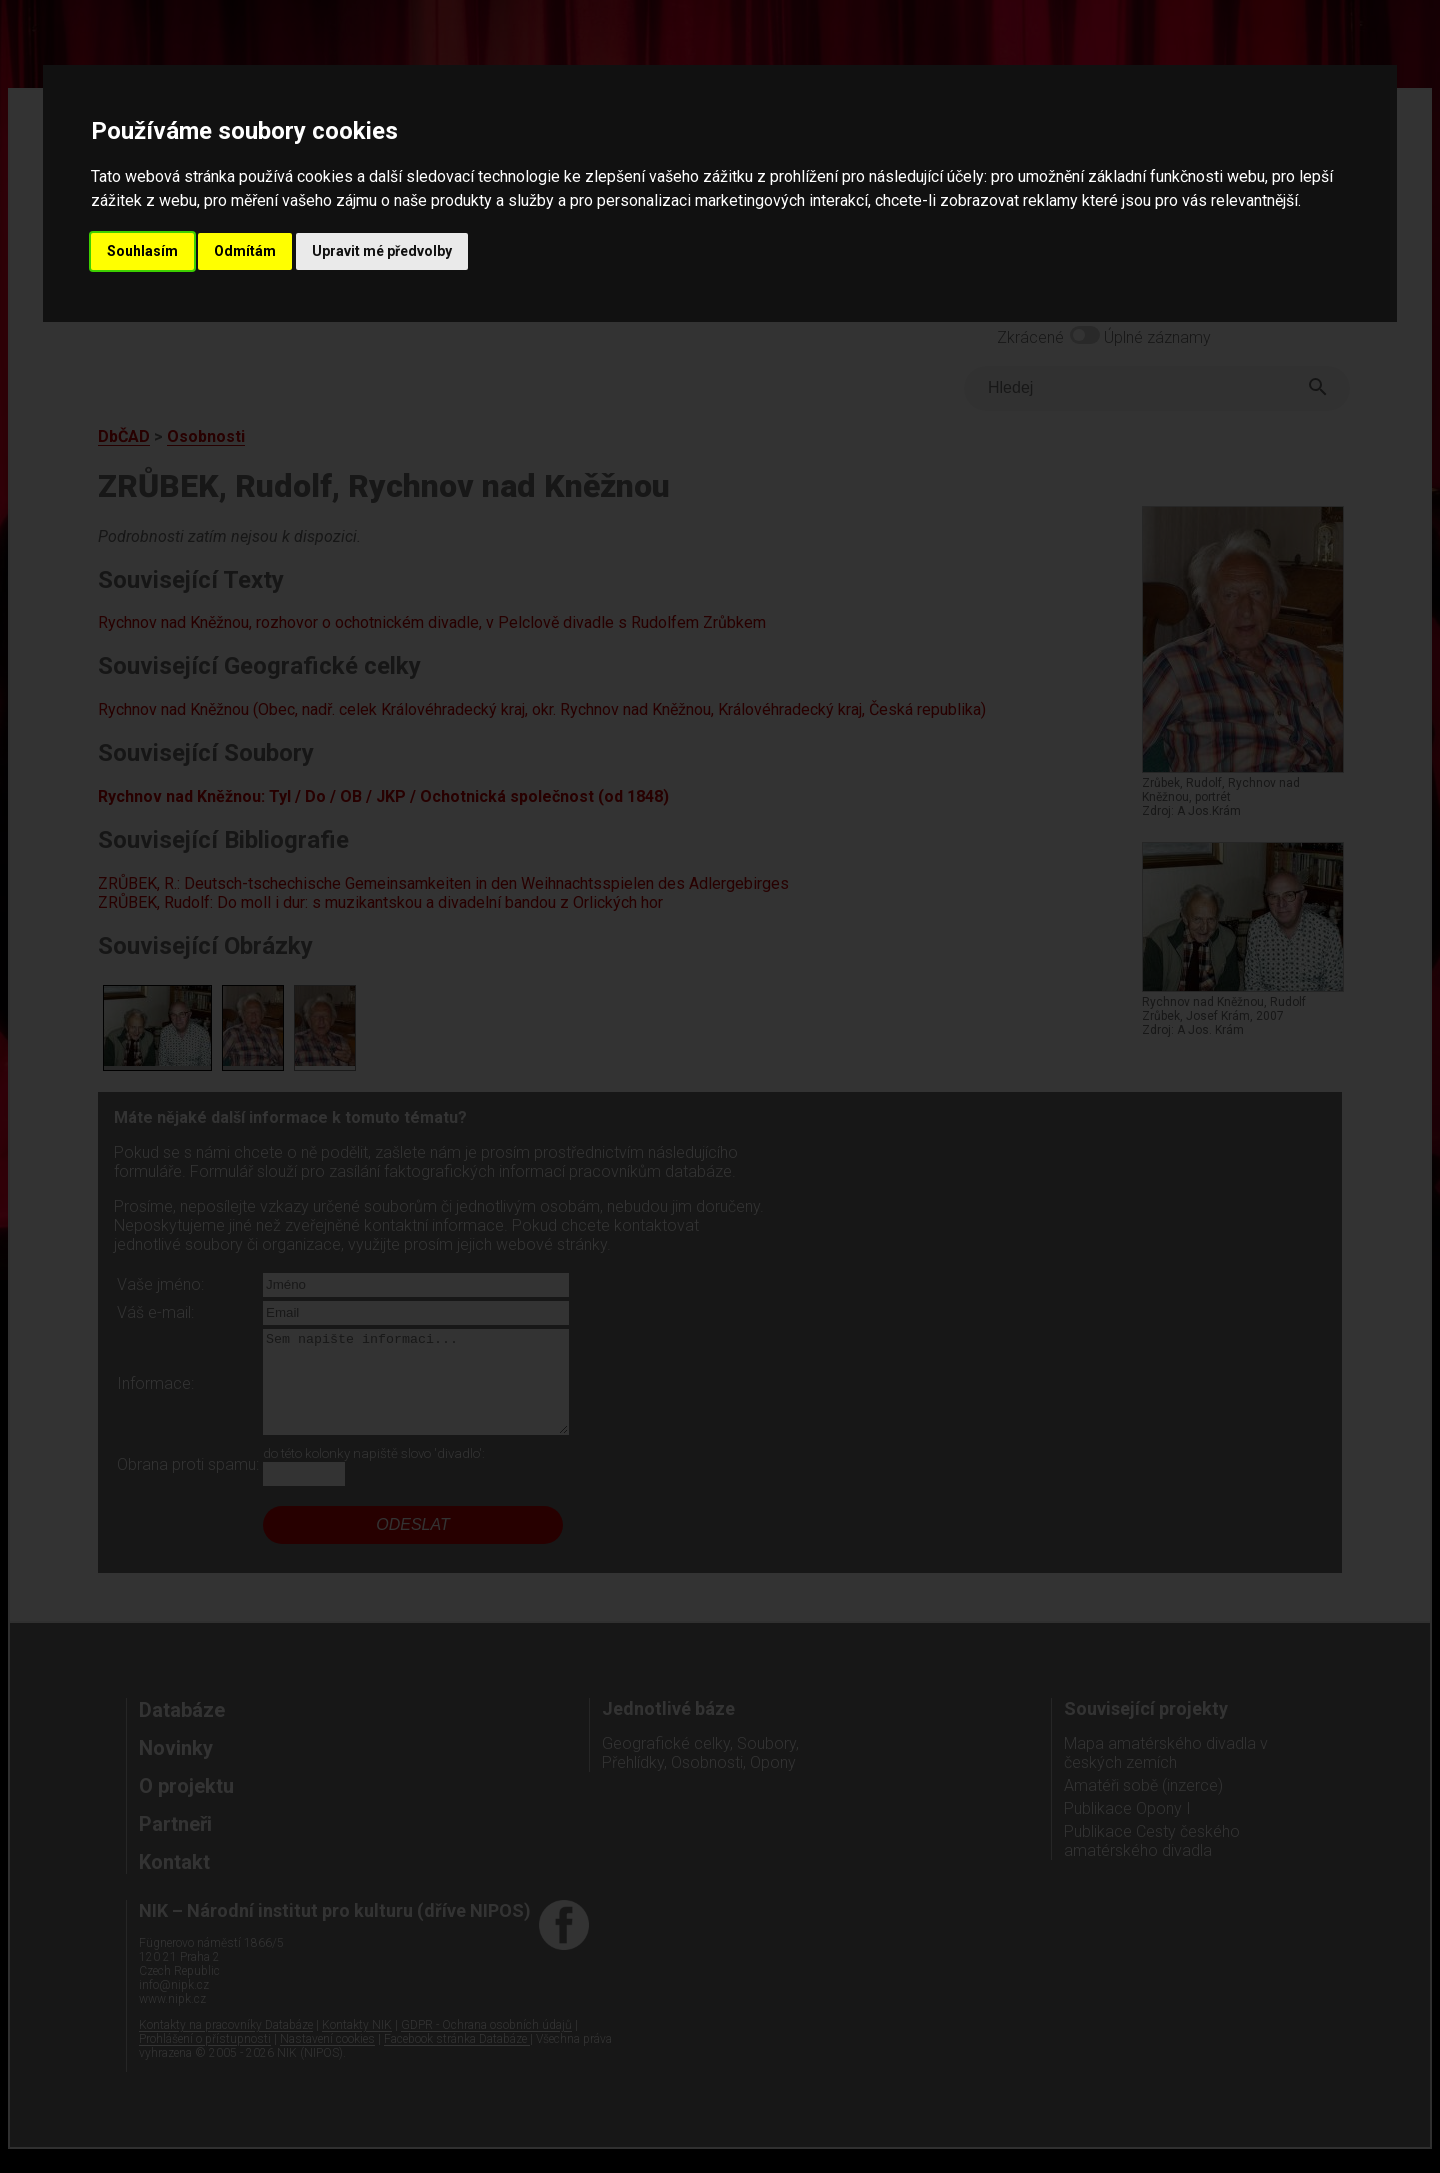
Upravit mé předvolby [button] (382, 251)
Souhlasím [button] (142, 251)
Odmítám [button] (245, 251)
